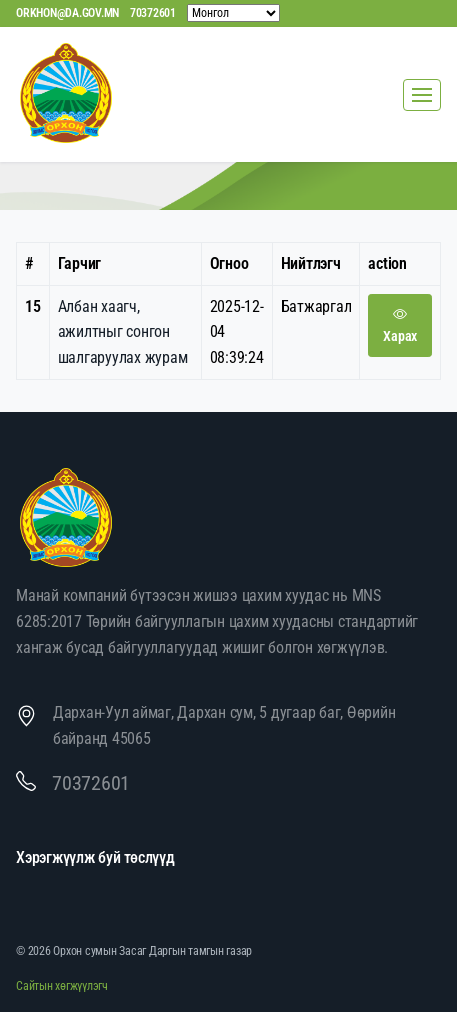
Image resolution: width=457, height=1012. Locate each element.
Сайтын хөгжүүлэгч (62, 986)
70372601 (153, 13)
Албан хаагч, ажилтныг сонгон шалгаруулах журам (123, 332)
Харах (400, 325)
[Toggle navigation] (422, 95)
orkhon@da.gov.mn (67, 13)
